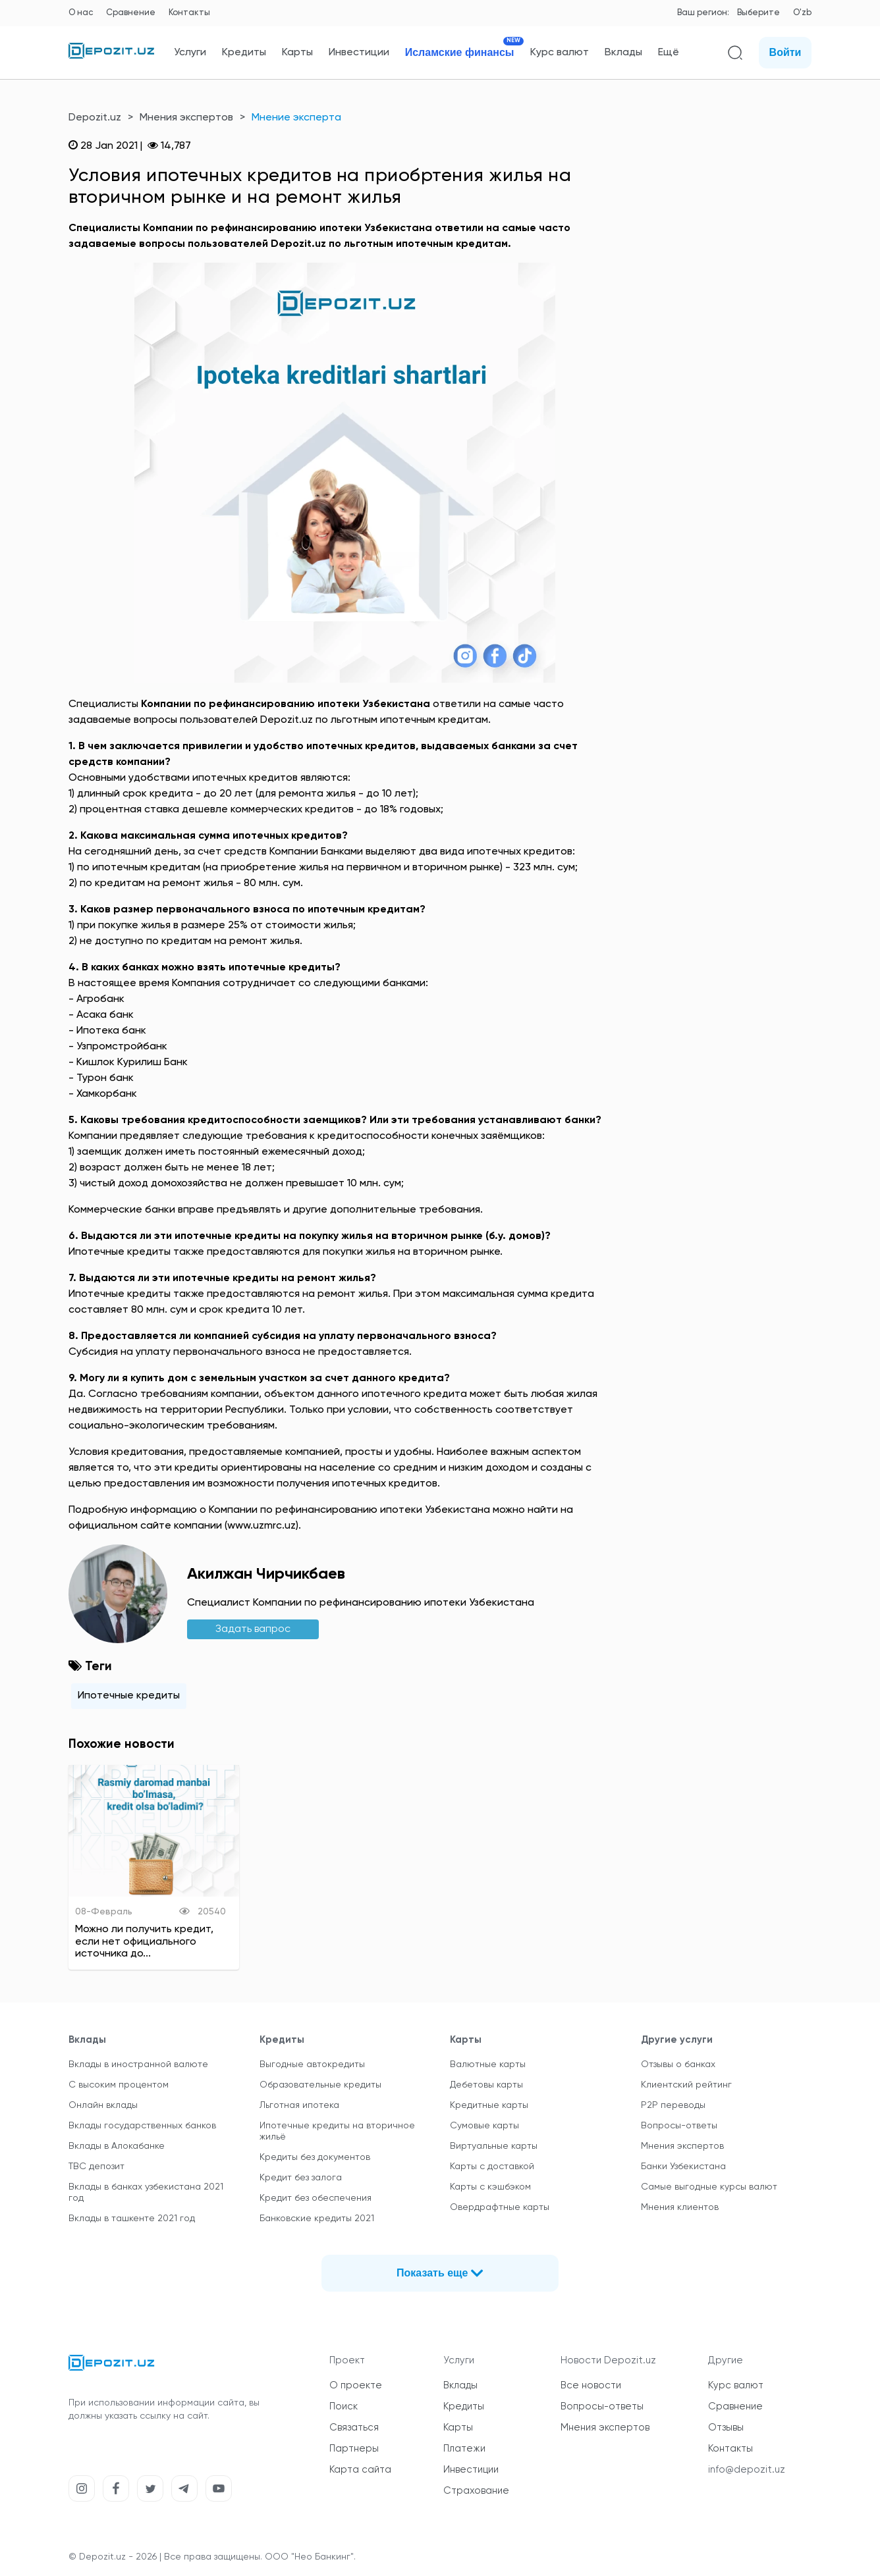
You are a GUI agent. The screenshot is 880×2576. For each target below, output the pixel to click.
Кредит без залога (301, 2177)
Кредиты (244, 52)
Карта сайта (360, 2470)
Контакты (189, 13)
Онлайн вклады (103, 2105)
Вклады (623, 52)
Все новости (591, 2385)
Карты (297, 52)
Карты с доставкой (492, 2166)
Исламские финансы (459, 52)
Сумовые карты (484, 2125)
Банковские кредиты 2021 (317, 2218)
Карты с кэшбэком (490, 2187)
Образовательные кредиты (320, 2085)
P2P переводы (673, 2105)
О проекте (355, 2385)
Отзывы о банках (678, 2064)
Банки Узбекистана (683, 2166)
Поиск (343, 2406)
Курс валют (559, 52)
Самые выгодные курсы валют (709, 2187)
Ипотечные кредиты (129, 1696)
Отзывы (726, 2427)
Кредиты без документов (315, 2157)
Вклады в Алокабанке (117, 2146)
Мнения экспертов (186, 118)
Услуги (190, 52)
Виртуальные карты (493, 2146)
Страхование (476, 2491)
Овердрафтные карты (499, 2207)
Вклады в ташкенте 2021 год (132, 2218)
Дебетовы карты (486, 2085)
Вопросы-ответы (679, 2125)
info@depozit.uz (746, 2470)
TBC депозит (96, 2166)
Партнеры (354, 2449)
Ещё (668, 52)
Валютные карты (488, 2064)
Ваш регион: (703, 13)
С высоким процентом (119, 2085)
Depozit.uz (95, 118)
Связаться (354, 2427)
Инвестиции (359, 52)
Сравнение (130, 13)
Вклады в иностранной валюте (138, 2064)
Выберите (758, 13)
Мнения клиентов (680, 2207)
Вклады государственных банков (142, 2125)
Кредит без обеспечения (315, 2198)
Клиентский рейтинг (686, 2085)
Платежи (464, 2449)
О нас (81, 13)
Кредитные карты (489, 2105)
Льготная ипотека (299, 2105)
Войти (785, 52)
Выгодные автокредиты (312, 2064)
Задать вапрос (252, 1629)
